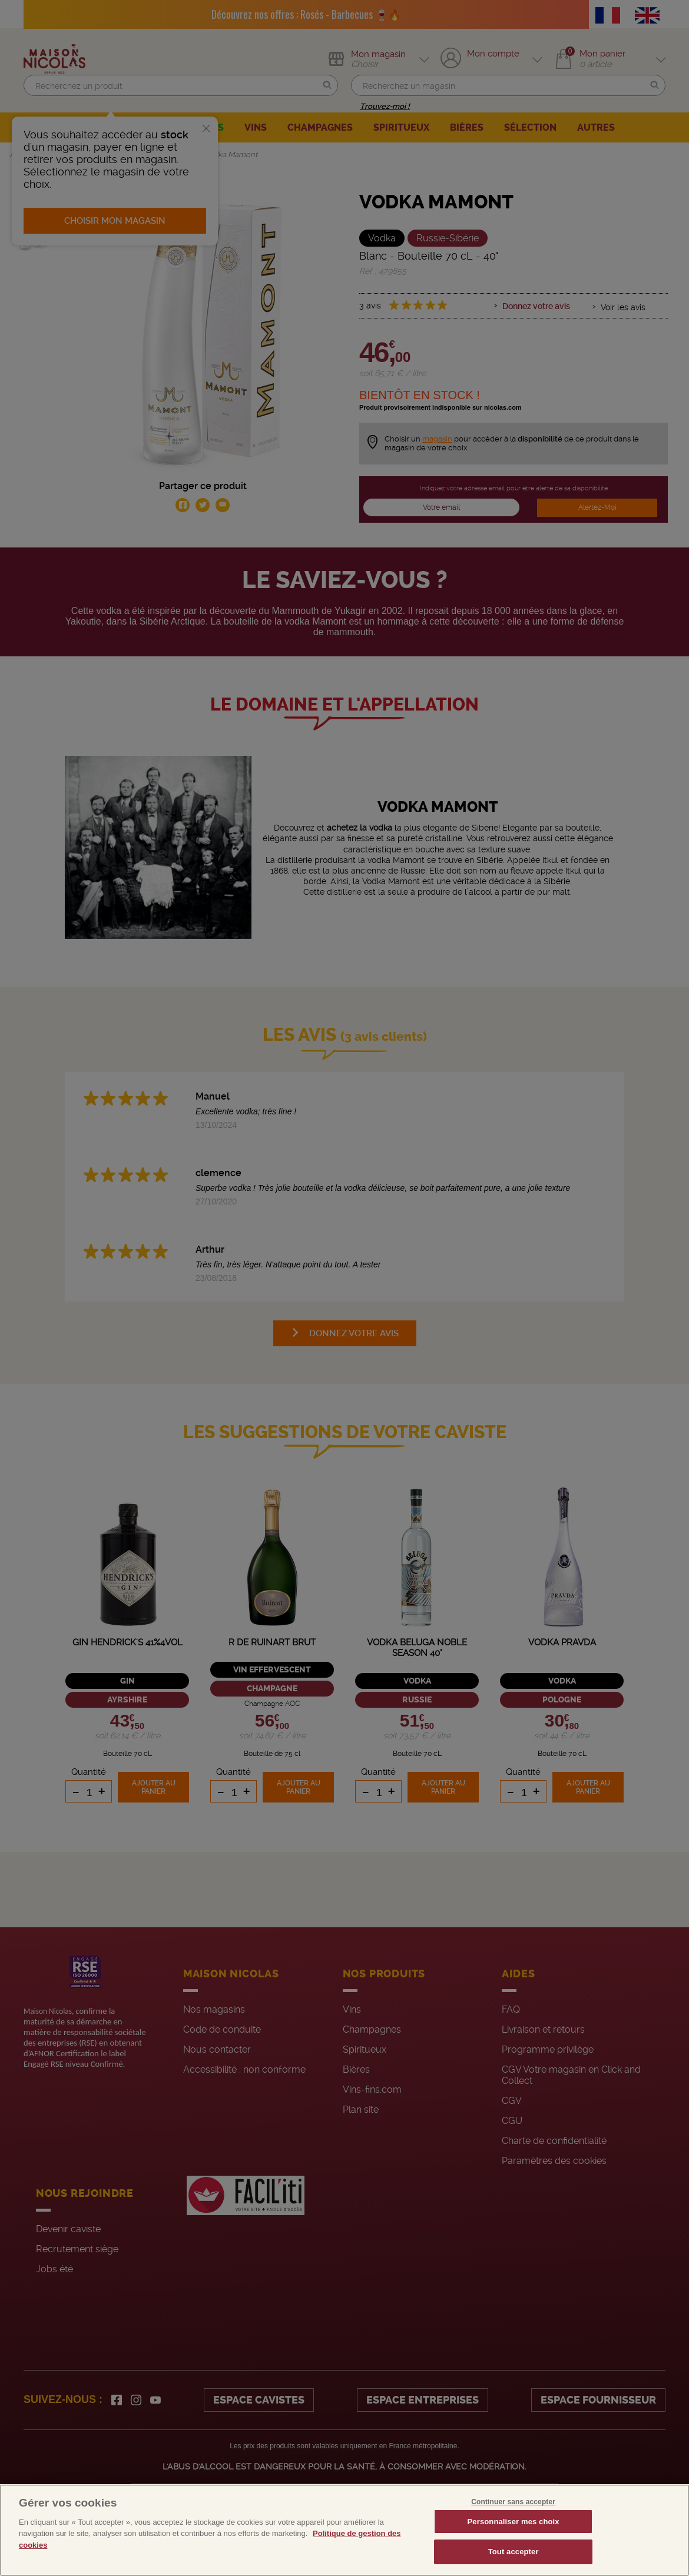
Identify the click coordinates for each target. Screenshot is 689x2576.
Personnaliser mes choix (513, 2521)
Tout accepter (513, 2551)
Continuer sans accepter (513, 2502)
